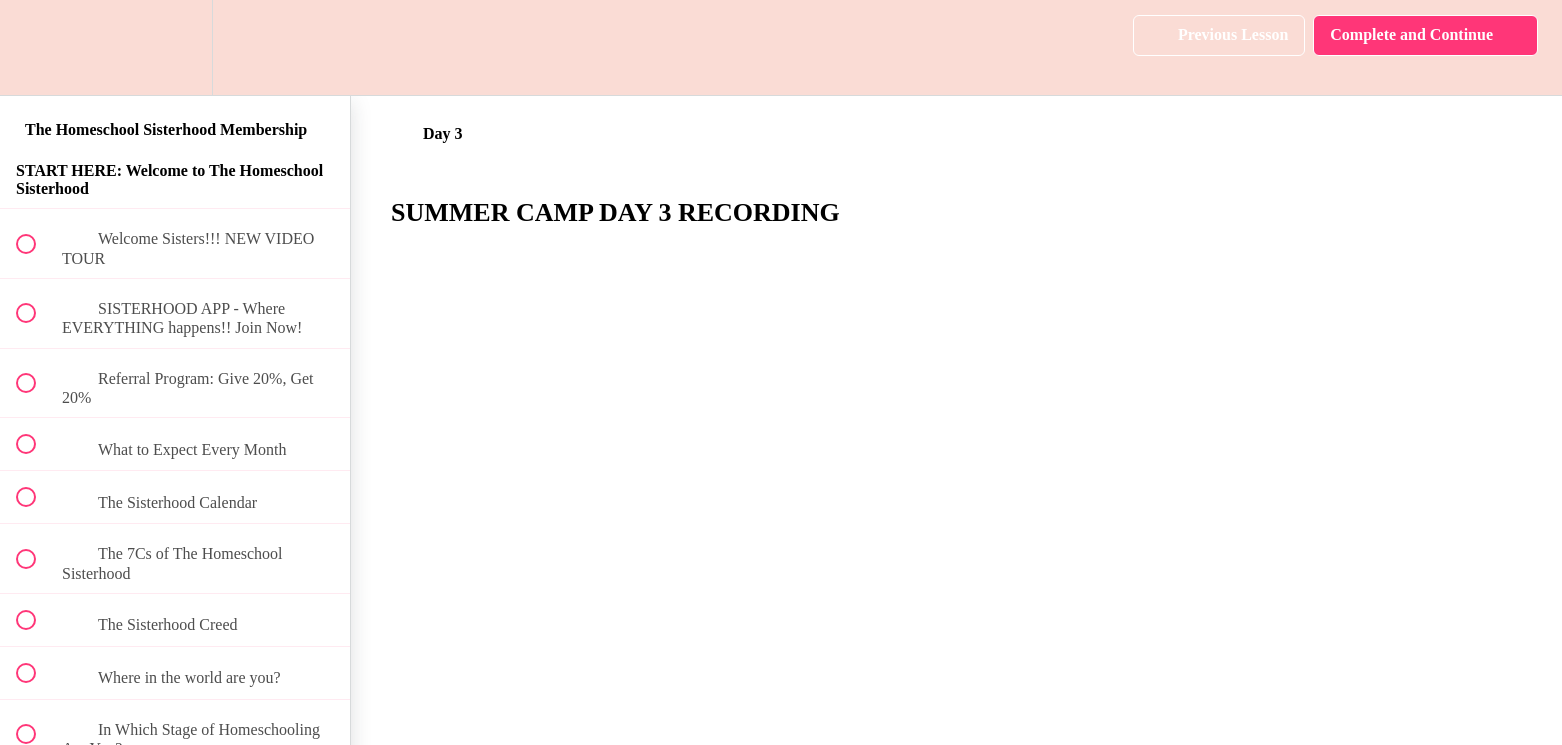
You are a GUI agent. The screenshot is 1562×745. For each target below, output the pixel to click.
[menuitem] (175, 47)
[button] (37, 47)
